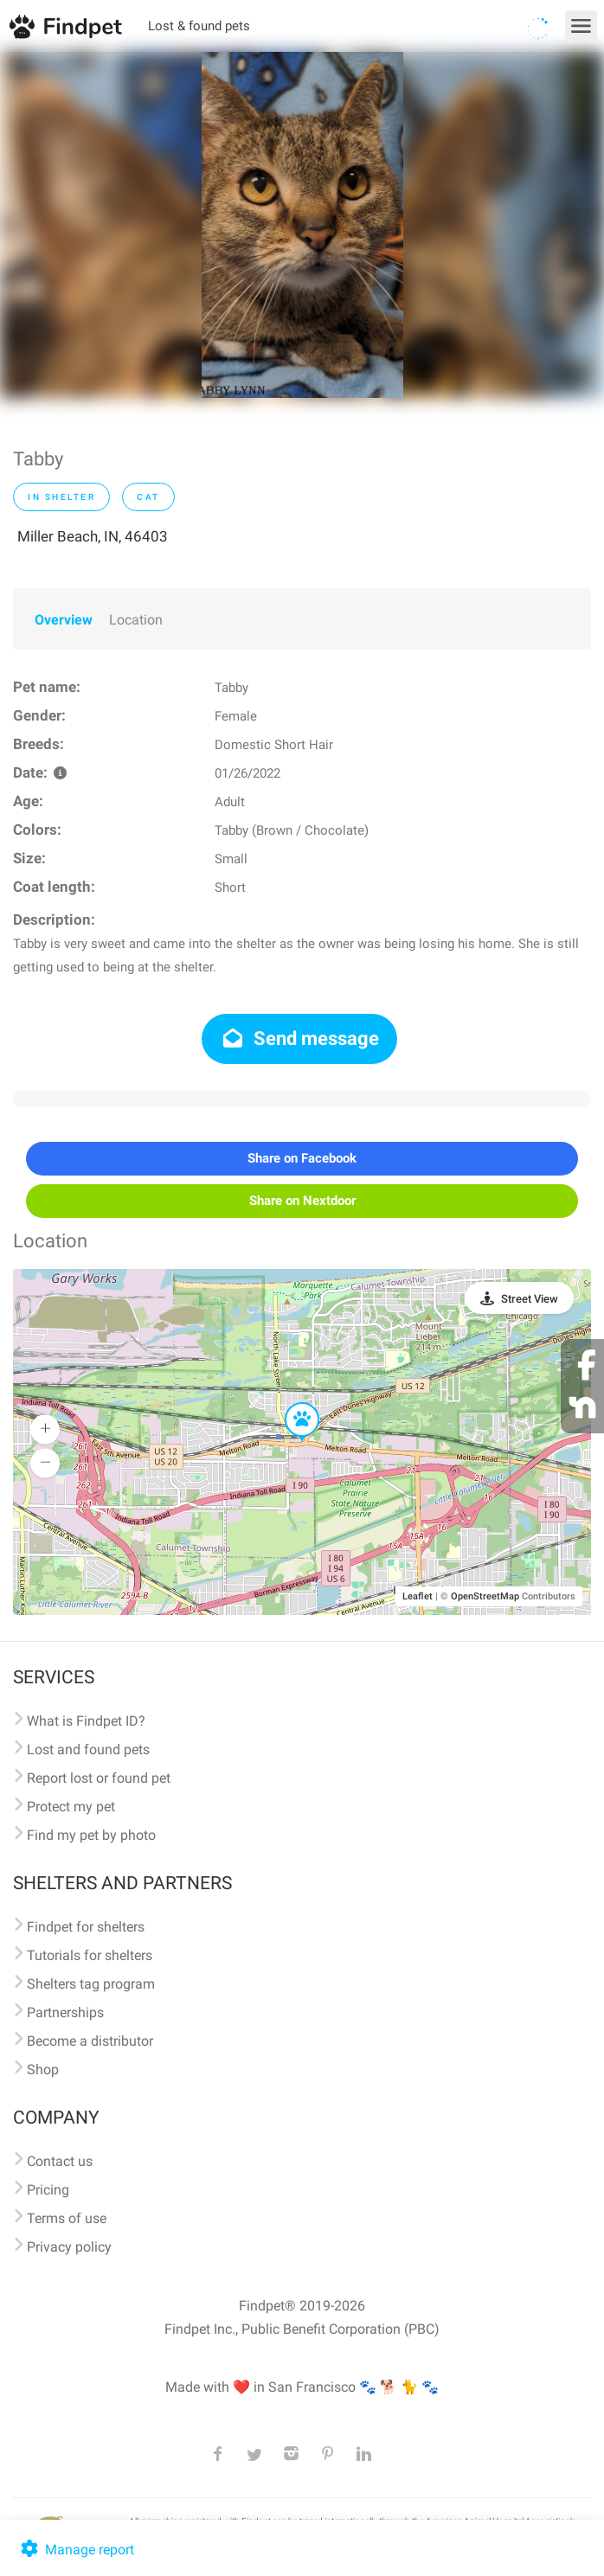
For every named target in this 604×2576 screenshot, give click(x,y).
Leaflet (417, 1596)
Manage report (75, 2549)
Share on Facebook (302, 1158)
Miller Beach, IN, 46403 (92, 536)
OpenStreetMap (485, 1596)
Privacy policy (69, 2247)
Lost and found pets (88, 1749)
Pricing (48, 2190)
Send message (300, 1038)
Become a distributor (90, 2041)
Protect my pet (71, 1806)
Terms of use (66, 2218)
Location (136, 620)
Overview (64, 620)
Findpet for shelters (86, 1927)
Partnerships (65, 2012)
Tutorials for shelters (89, 1955)
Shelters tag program (91, 1984)
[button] (290, 1403)
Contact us (60, 2161)
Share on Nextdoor (302, 1200)
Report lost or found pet (98, 1778)
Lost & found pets (199, 26)
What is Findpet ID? (86, 1721)
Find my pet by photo (91, 1835)
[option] (302, 225)
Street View (529, 1298)
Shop (43, 2069)
